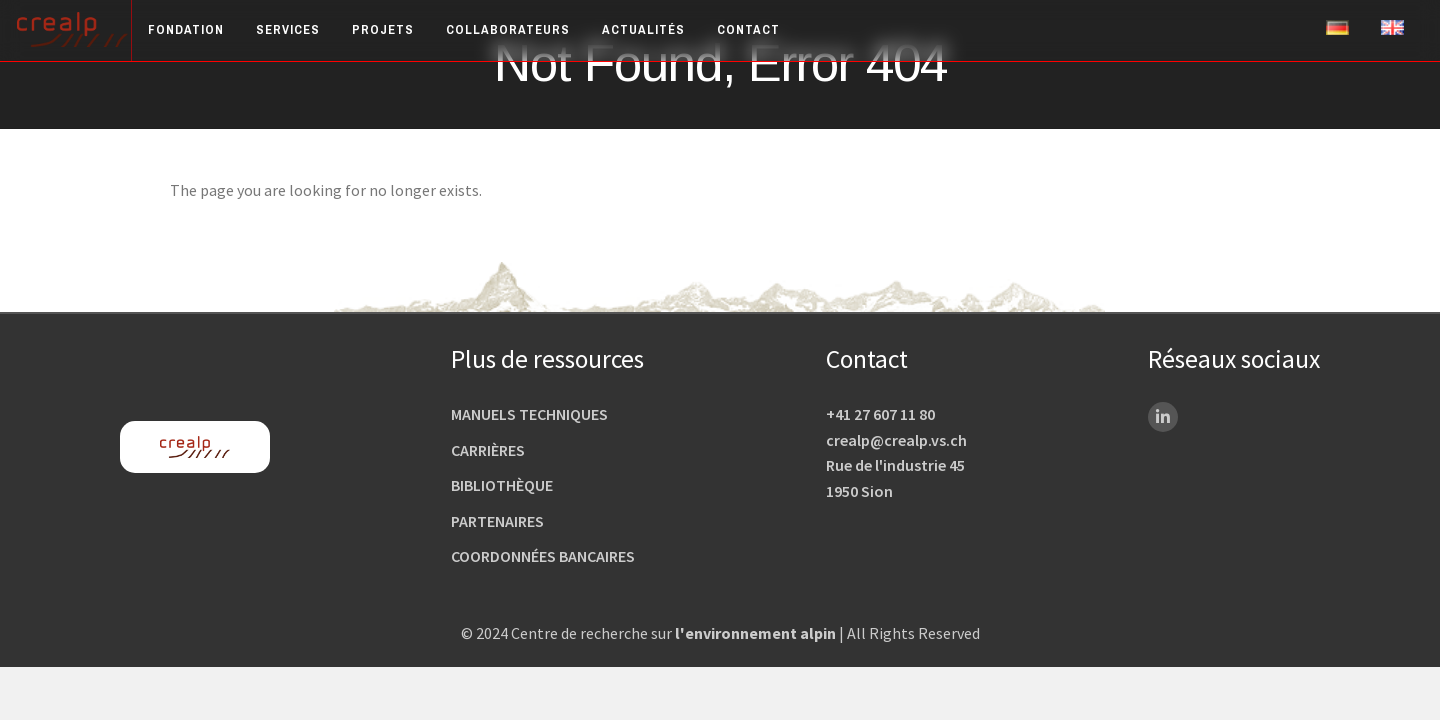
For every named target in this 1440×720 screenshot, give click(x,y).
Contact (748, 29)
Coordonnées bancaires (543, 556)
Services (288, 29)
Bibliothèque (502, 485)
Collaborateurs (508, 29)
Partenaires (497, 521)
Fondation (186, 29)
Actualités (643, 29)
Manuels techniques (529, 414)
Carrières (488, 450)
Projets (383, 29)
